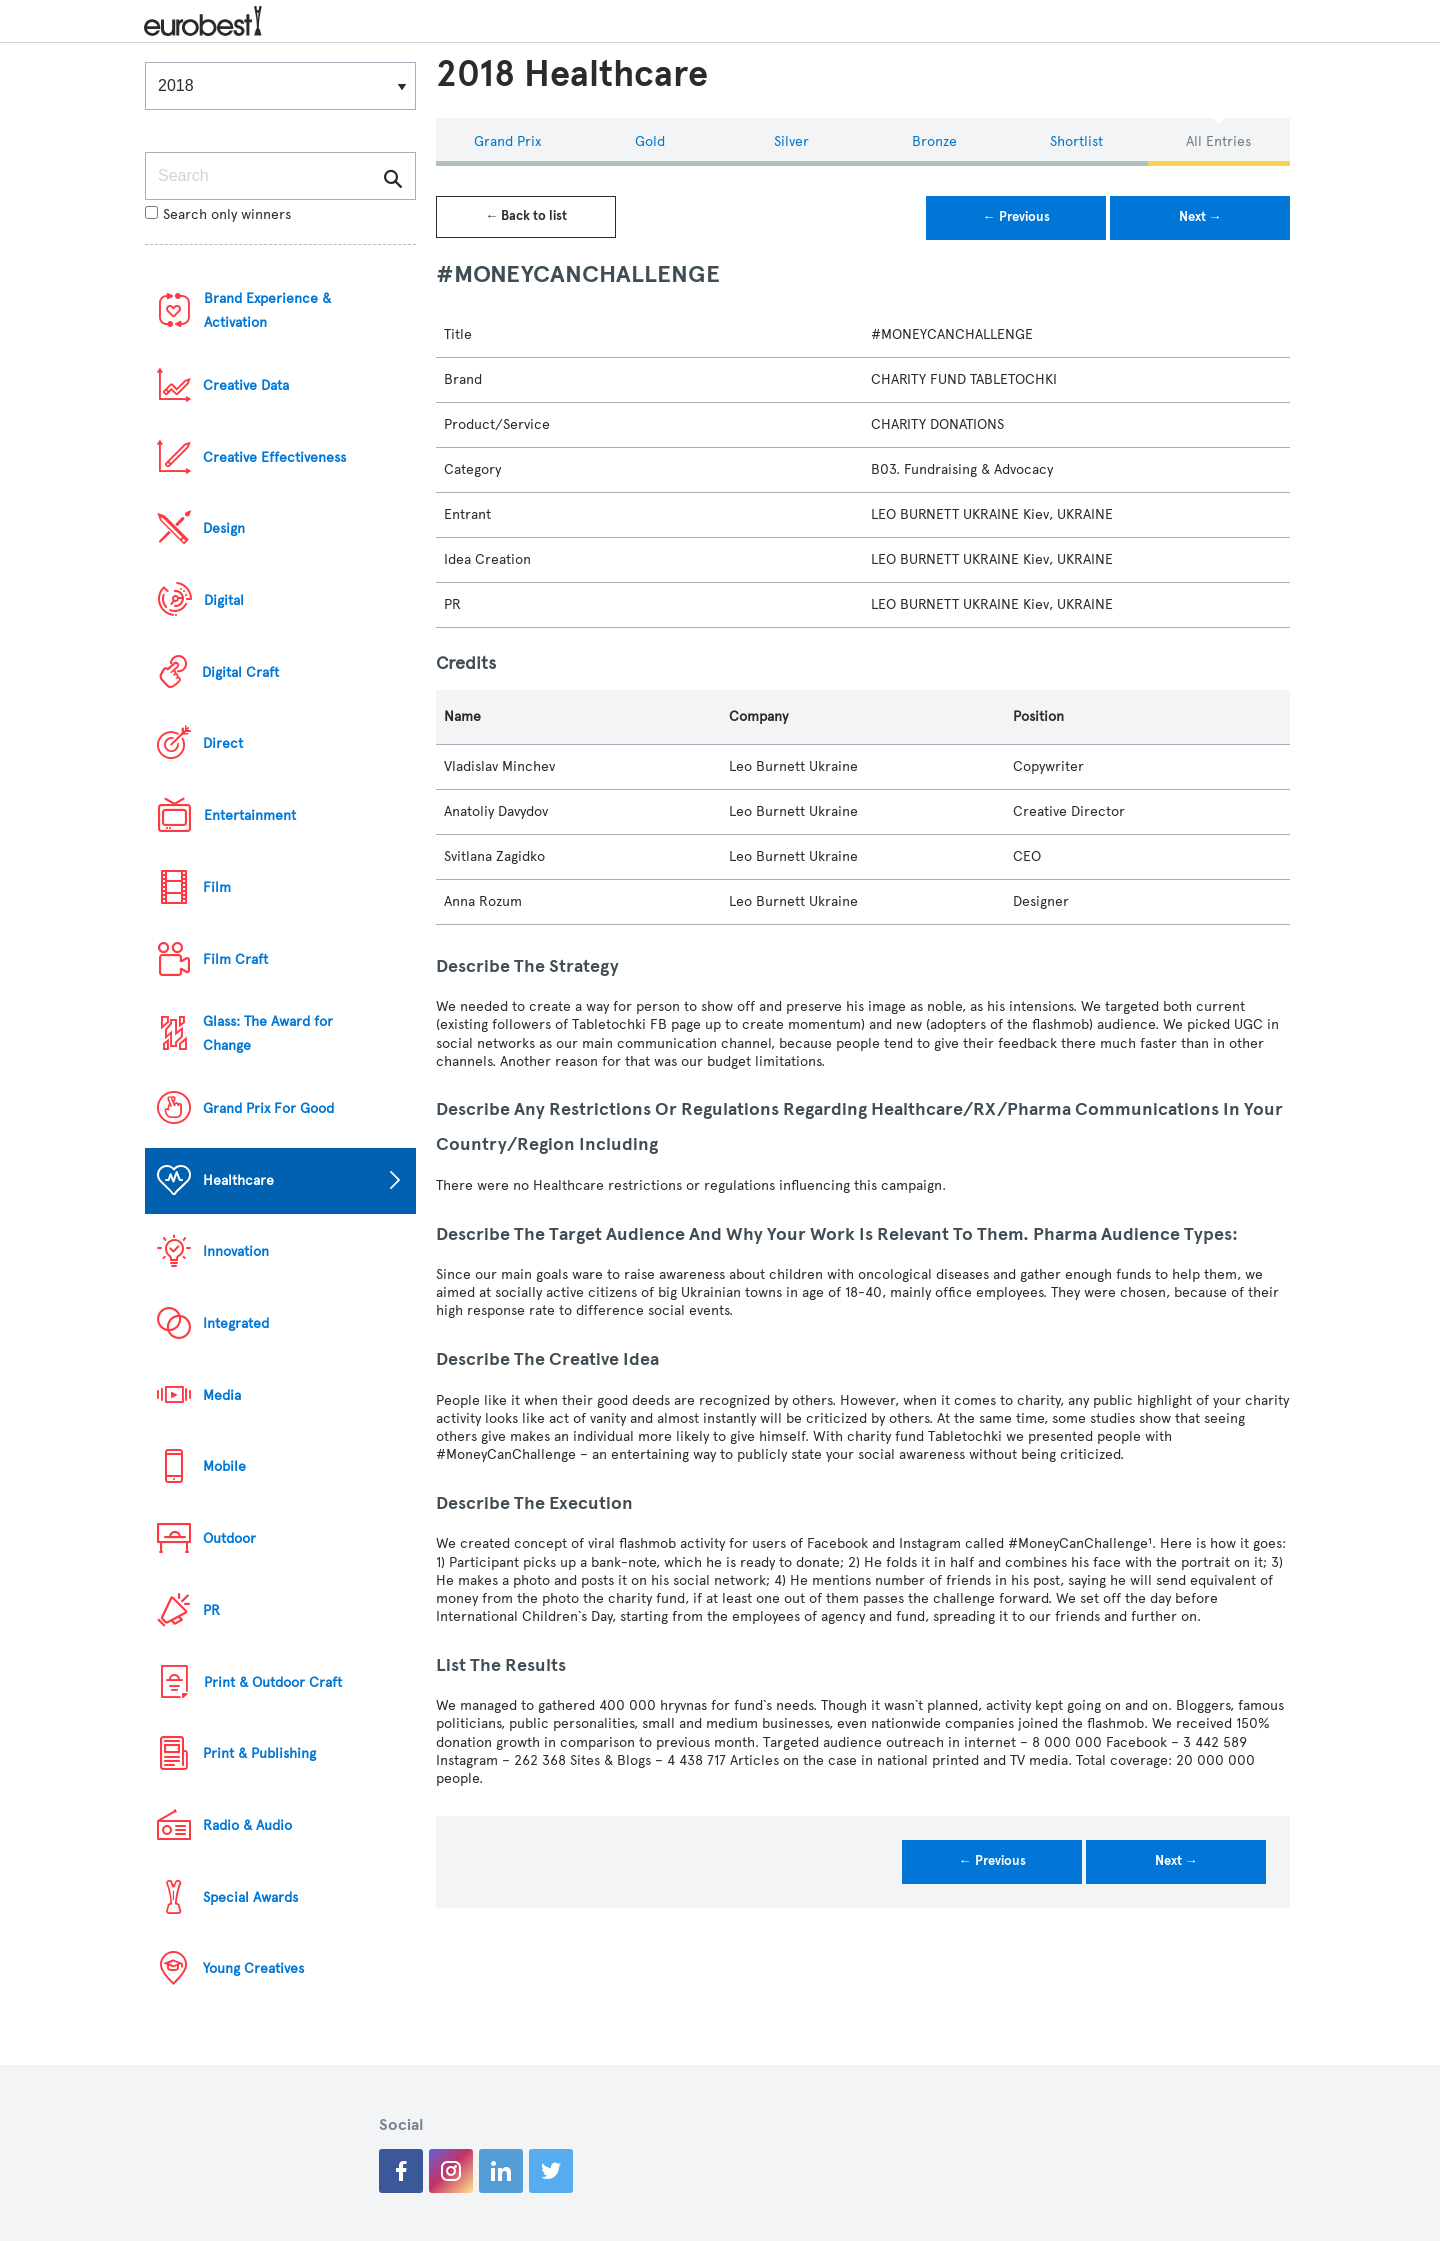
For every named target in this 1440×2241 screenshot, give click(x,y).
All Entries (1218, 141)
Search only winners (218, 214)
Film (217, 887)
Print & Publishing (259, 1753)
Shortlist (1076, 141)
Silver (791, 141)
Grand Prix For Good (268, 1108)
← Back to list (526, 216)
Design (224, 528)
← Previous (1016, 217)
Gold (650, 141)
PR (211, 1610)
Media (222, 1395)
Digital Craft (240, 672)
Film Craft (235, 959)
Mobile (224, 1466)
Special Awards (250, 1897)
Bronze (934, 141)
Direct (223, 743)
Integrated (236, 1323)
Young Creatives (253, 1968)
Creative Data (246, 385)
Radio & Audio (247, 1825)
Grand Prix (507, 141)
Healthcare (238, 1180)
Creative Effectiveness (274, 457)
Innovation (236, 1251)
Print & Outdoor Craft (273, 1682)
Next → (1200, 217)
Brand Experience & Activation (267, 310)
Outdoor (229, 1538)
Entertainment (250, 815)
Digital (224, 600)
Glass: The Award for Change (268, 1033)
